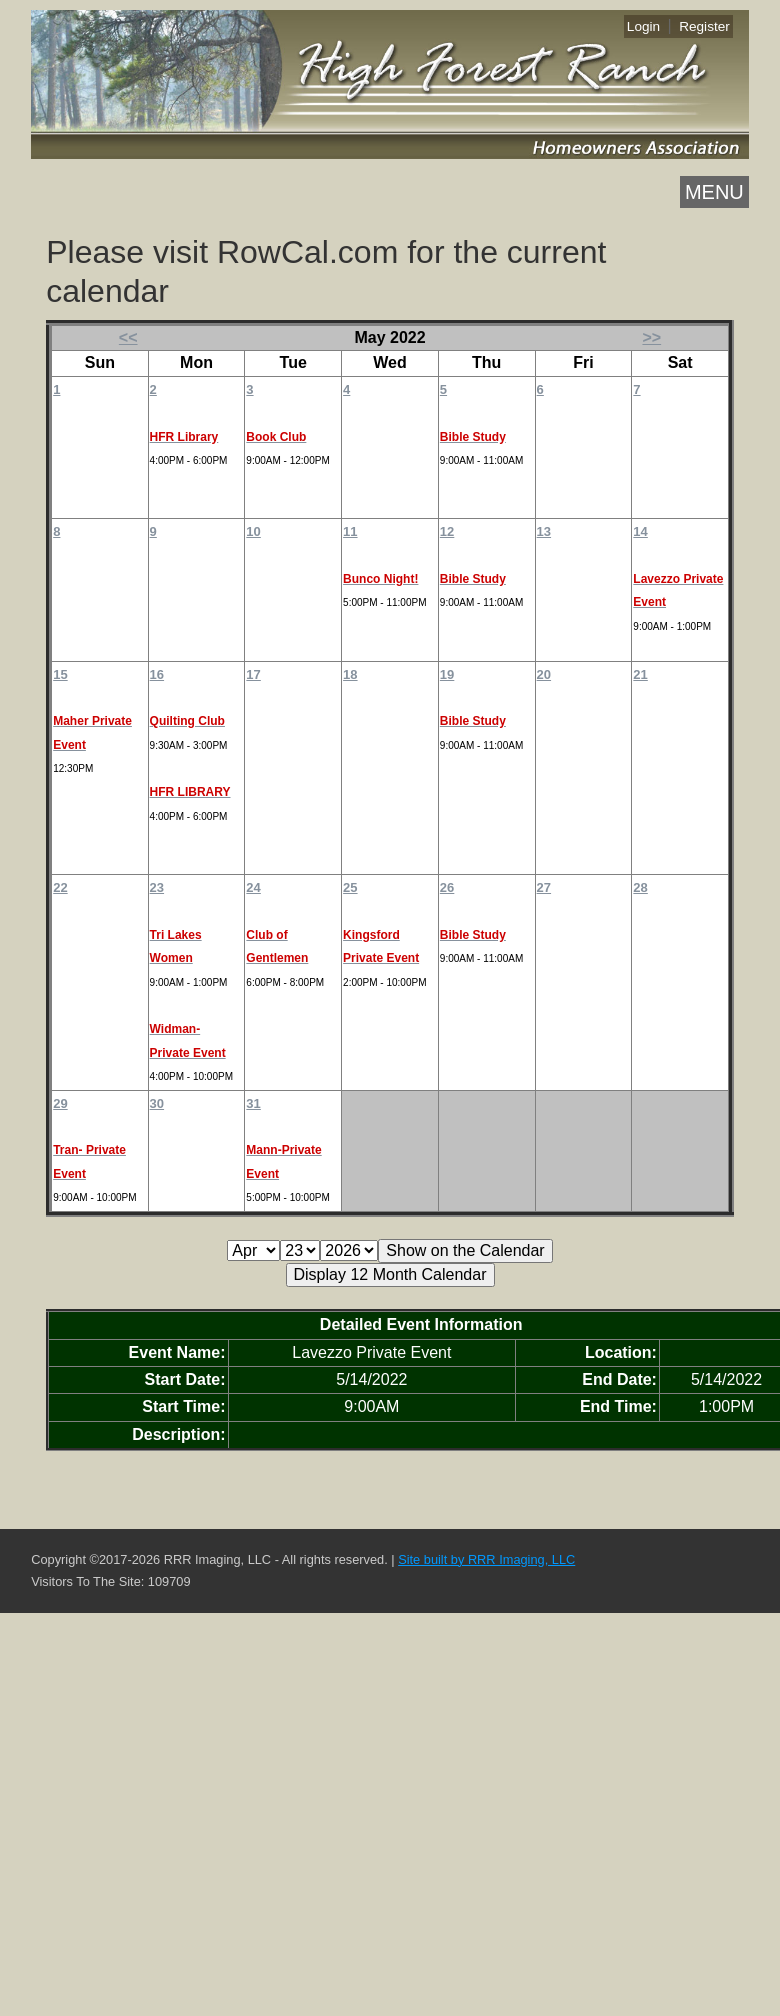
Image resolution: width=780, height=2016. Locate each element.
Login (643, 26)
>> (651, 337)
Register (704, 26)
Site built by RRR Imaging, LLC (486, 1559)
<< (128, 337)
